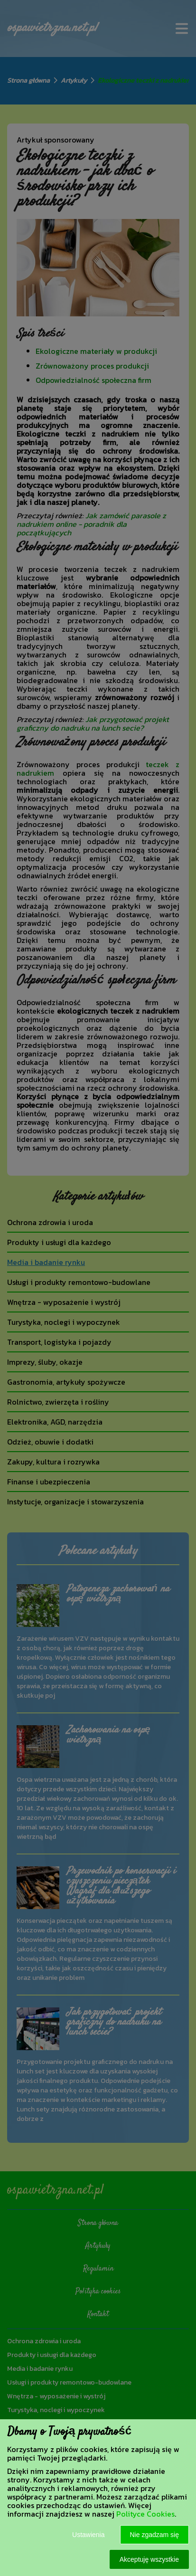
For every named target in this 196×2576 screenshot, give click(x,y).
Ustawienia (88, 2534)
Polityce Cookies (145, 2513)
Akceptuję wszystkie (149, 2559)
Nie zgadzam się (154, 2534)
